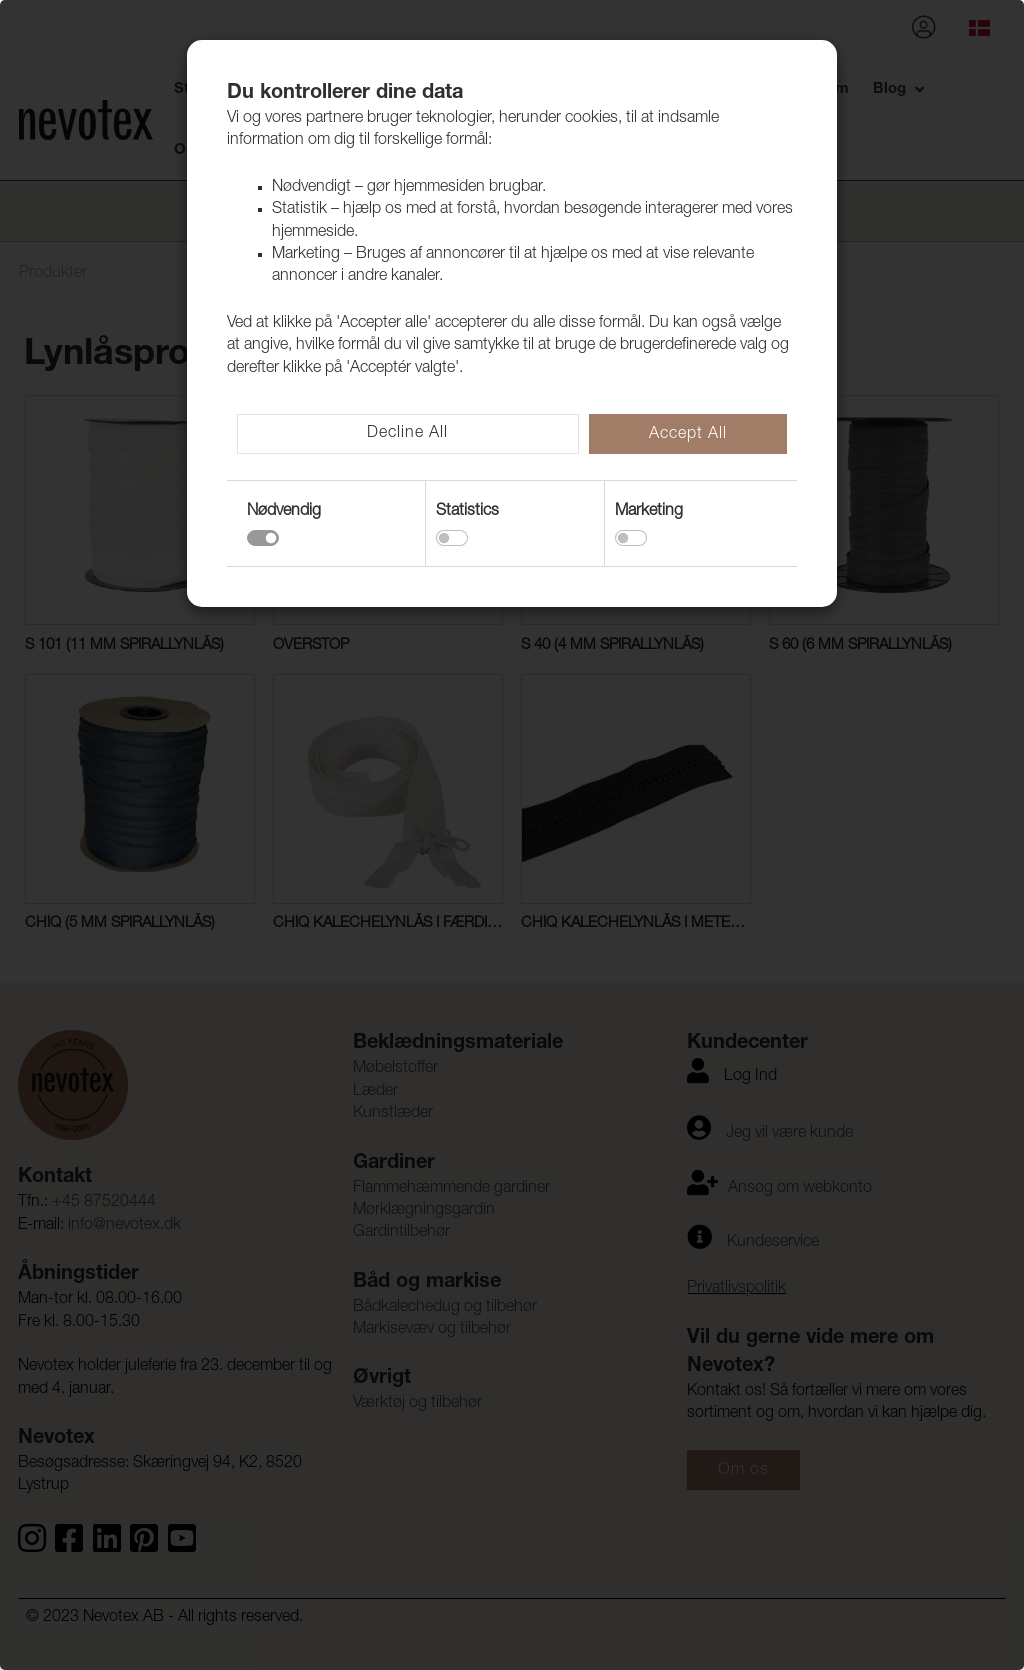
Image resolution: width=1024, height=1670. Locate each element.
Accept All (688, 435)
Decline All (407, 434)
